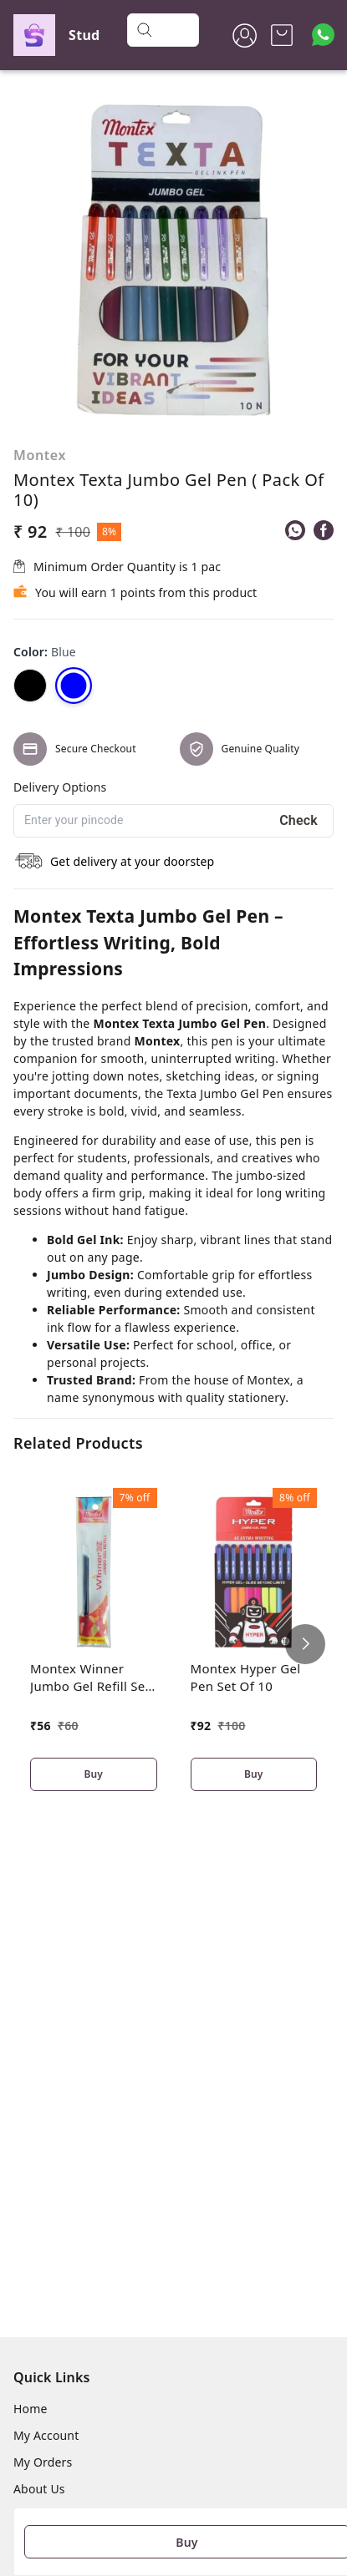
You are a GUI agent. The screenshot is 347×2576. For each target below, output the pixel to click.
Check (298, 820)
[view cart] (281, 35)
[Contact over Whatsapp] (323, 34)
